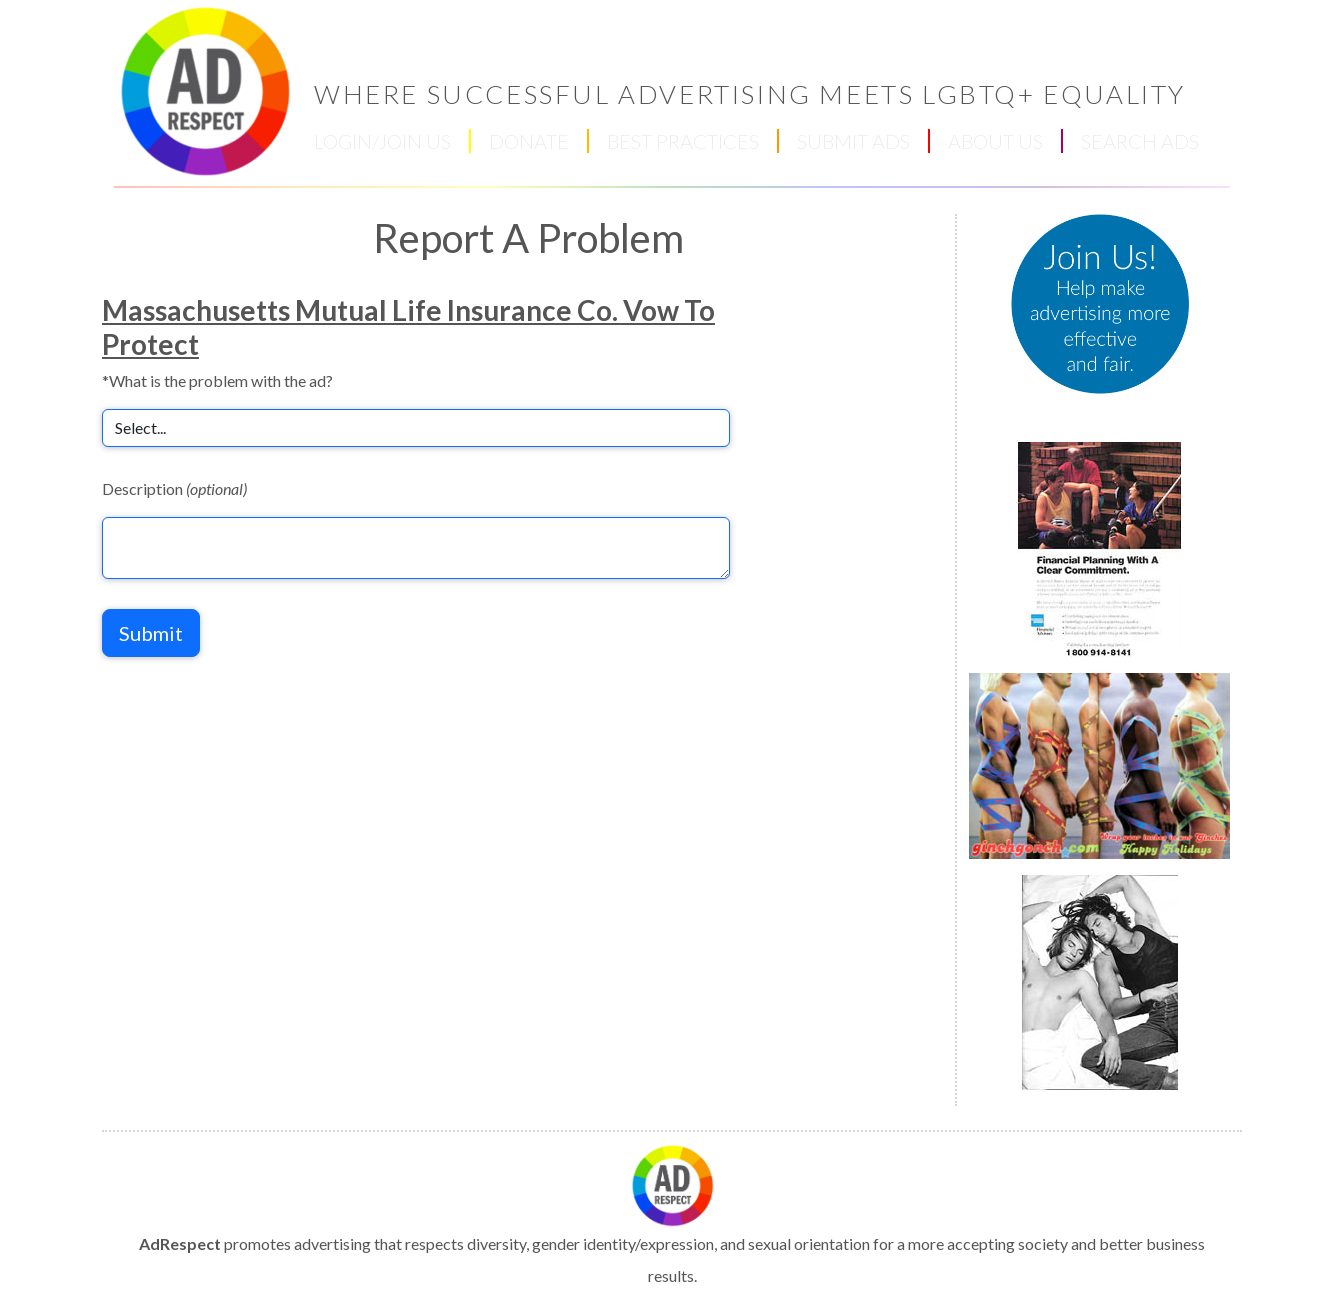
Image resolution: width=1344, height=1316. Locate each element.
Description (174, 488)
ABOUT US (995, 141)
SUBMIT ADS (853, 141)
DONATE (529, 141)
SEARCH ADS (1140, 141)
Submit (151, 633)
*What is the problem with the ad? (217, 380)
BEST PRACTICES (683, 141)
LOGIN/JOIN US (382, 141)
